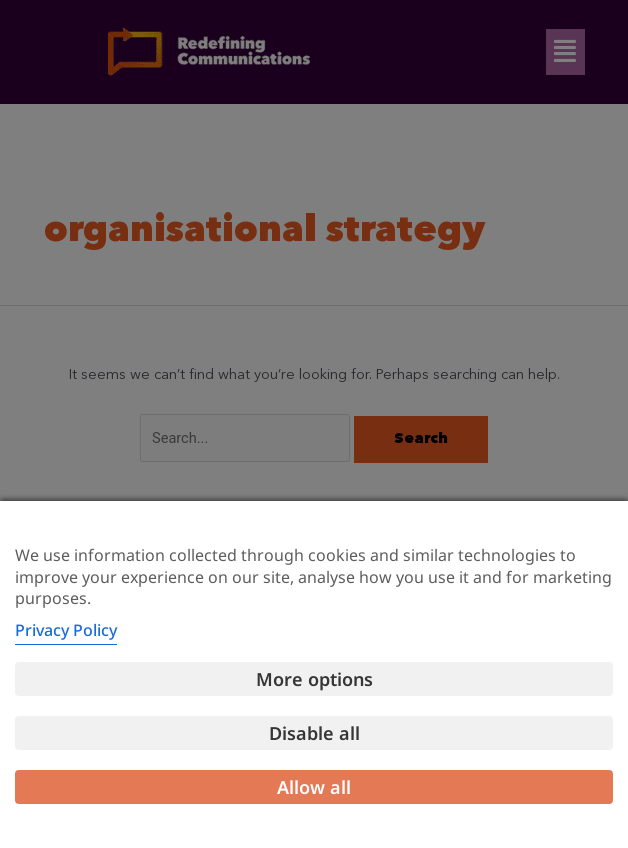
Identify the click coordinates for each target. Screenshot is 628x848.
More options (314, 679)
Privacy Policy (66, 630)
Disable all (314, 733)
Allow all (314, 787)
